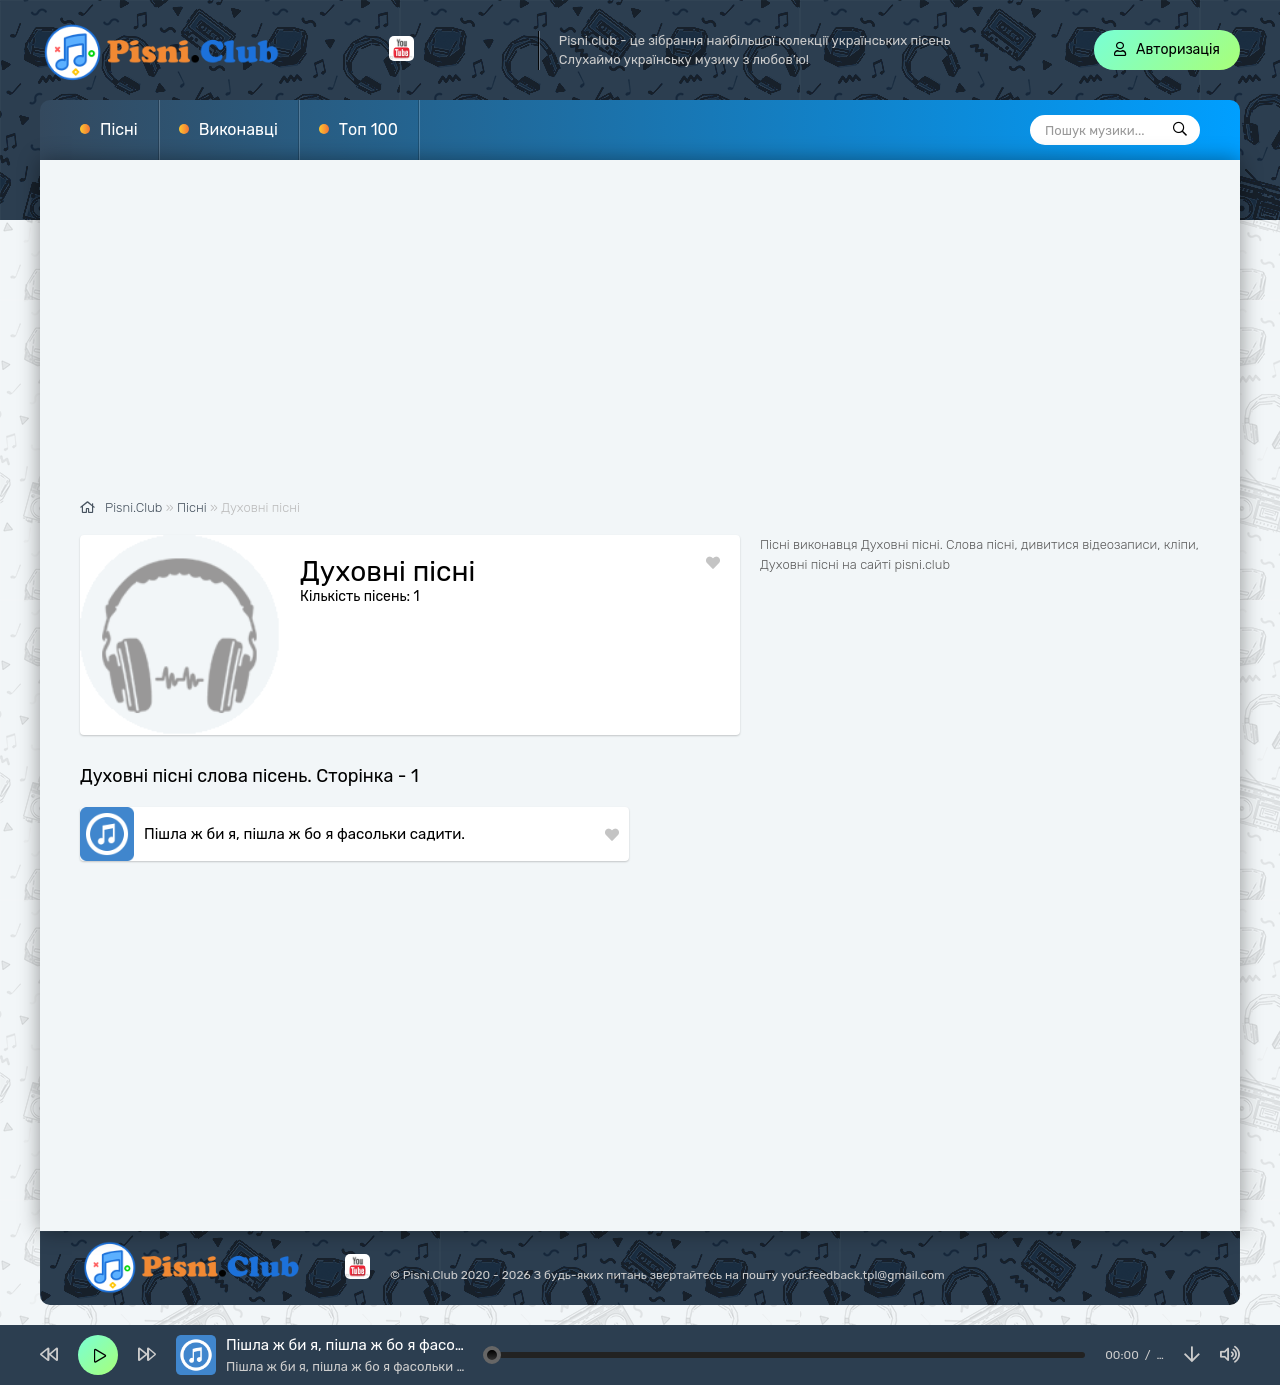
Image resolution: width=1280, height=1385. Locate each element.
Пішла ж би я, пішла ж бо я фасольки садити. (304, 834)
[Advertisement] (640, 340)
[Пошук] (1180, 130)
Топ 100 (368, 129)
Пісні (119, 129)
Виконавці (238, 129)
